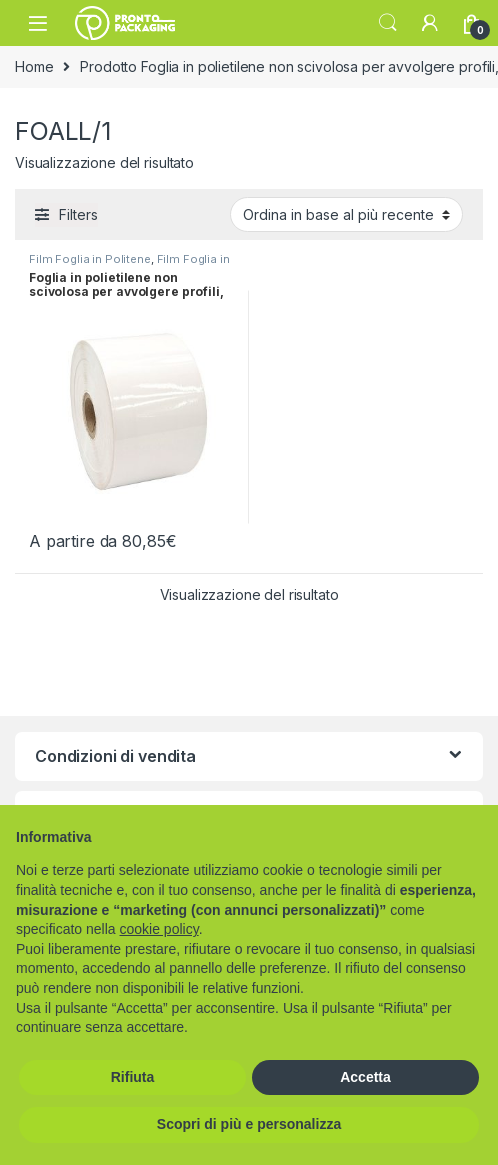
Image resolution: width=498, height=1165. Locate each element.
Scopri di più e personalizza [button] (249, 1124)
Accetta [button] (365, 1077)
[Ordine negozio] (346, 214)
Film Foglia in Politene (90, 259)
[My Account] (430, 23)
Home (34, 66)
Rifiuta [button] (133, 1077)
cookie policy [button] (159, 929)
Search (388, 23)
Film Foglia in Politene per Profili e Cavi (129, 265)
